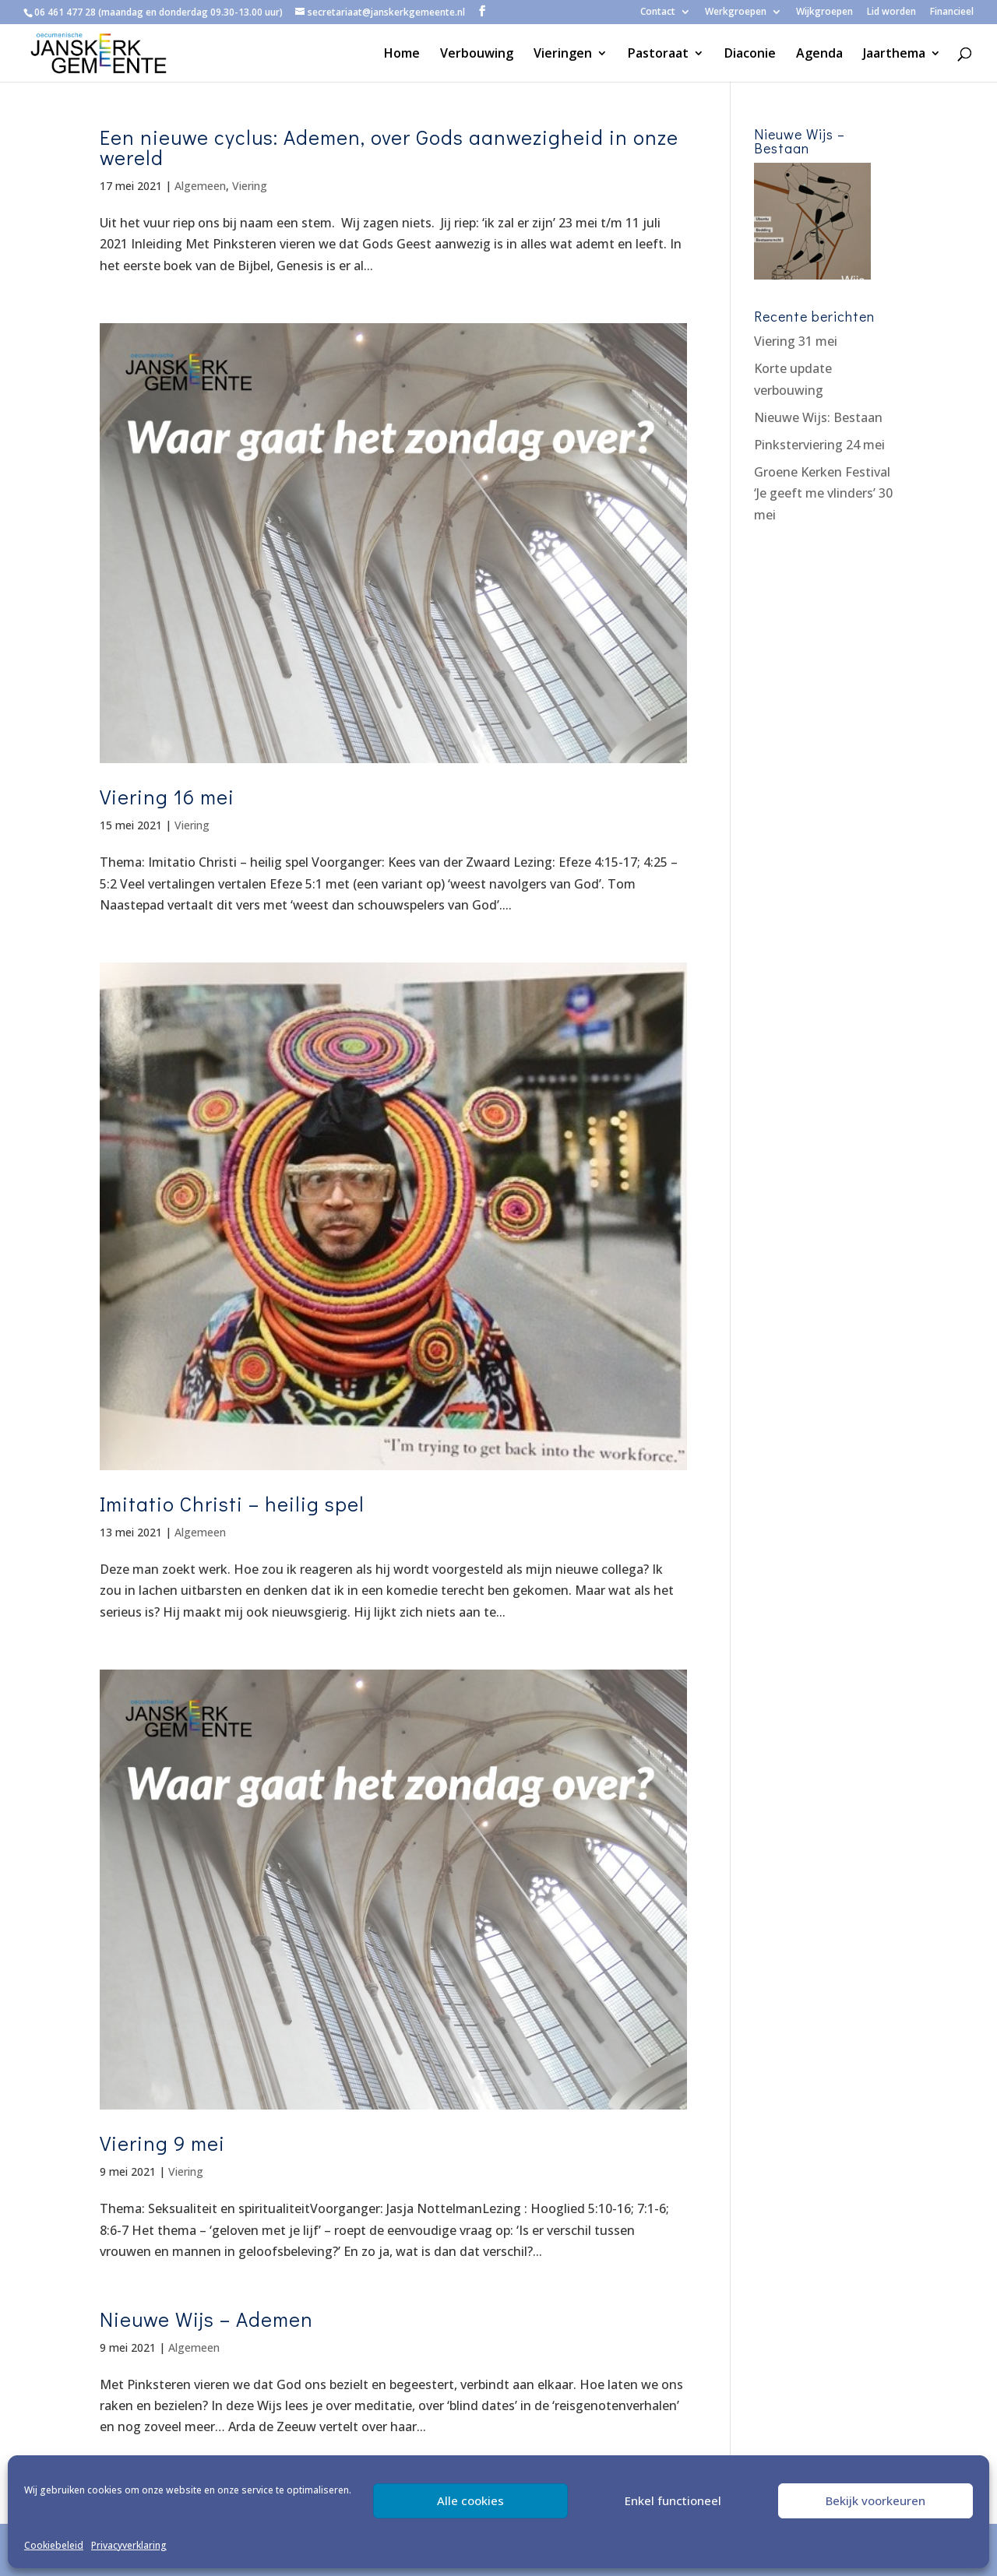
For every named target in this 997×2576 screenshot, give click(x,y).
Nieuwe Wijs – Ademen (206, 2319)
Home (402, 55)
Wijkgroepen (824, 12)
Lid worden (891, 12)
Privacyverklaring (129, 2545)
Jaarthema (894, 55)
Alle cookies (470, 2500)
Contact (657, 12)
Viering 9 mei (162, 2143)
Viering (249, 185)
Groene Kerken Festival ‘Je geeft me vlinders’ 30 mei (823, 493)
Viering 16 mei (167, 796)
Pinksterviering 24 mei (819, 444)
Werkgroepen (735, 12)
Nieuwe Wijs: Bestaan (818, 417)
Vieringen (563, 55)
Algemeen (200, 185)
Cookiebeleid (53, 2545)
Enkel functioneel (673, 2500)
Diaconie (750, 55)
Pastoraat (658, 55)
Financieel (952, 12)
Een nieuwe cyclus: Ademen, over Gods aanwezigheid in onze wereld (389, 147)
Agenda (819, 55)
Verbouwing (476, 55)
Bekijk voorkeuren (875, 2500)
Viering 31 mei (795, 341)
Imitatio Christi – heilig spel (232, 1503)
